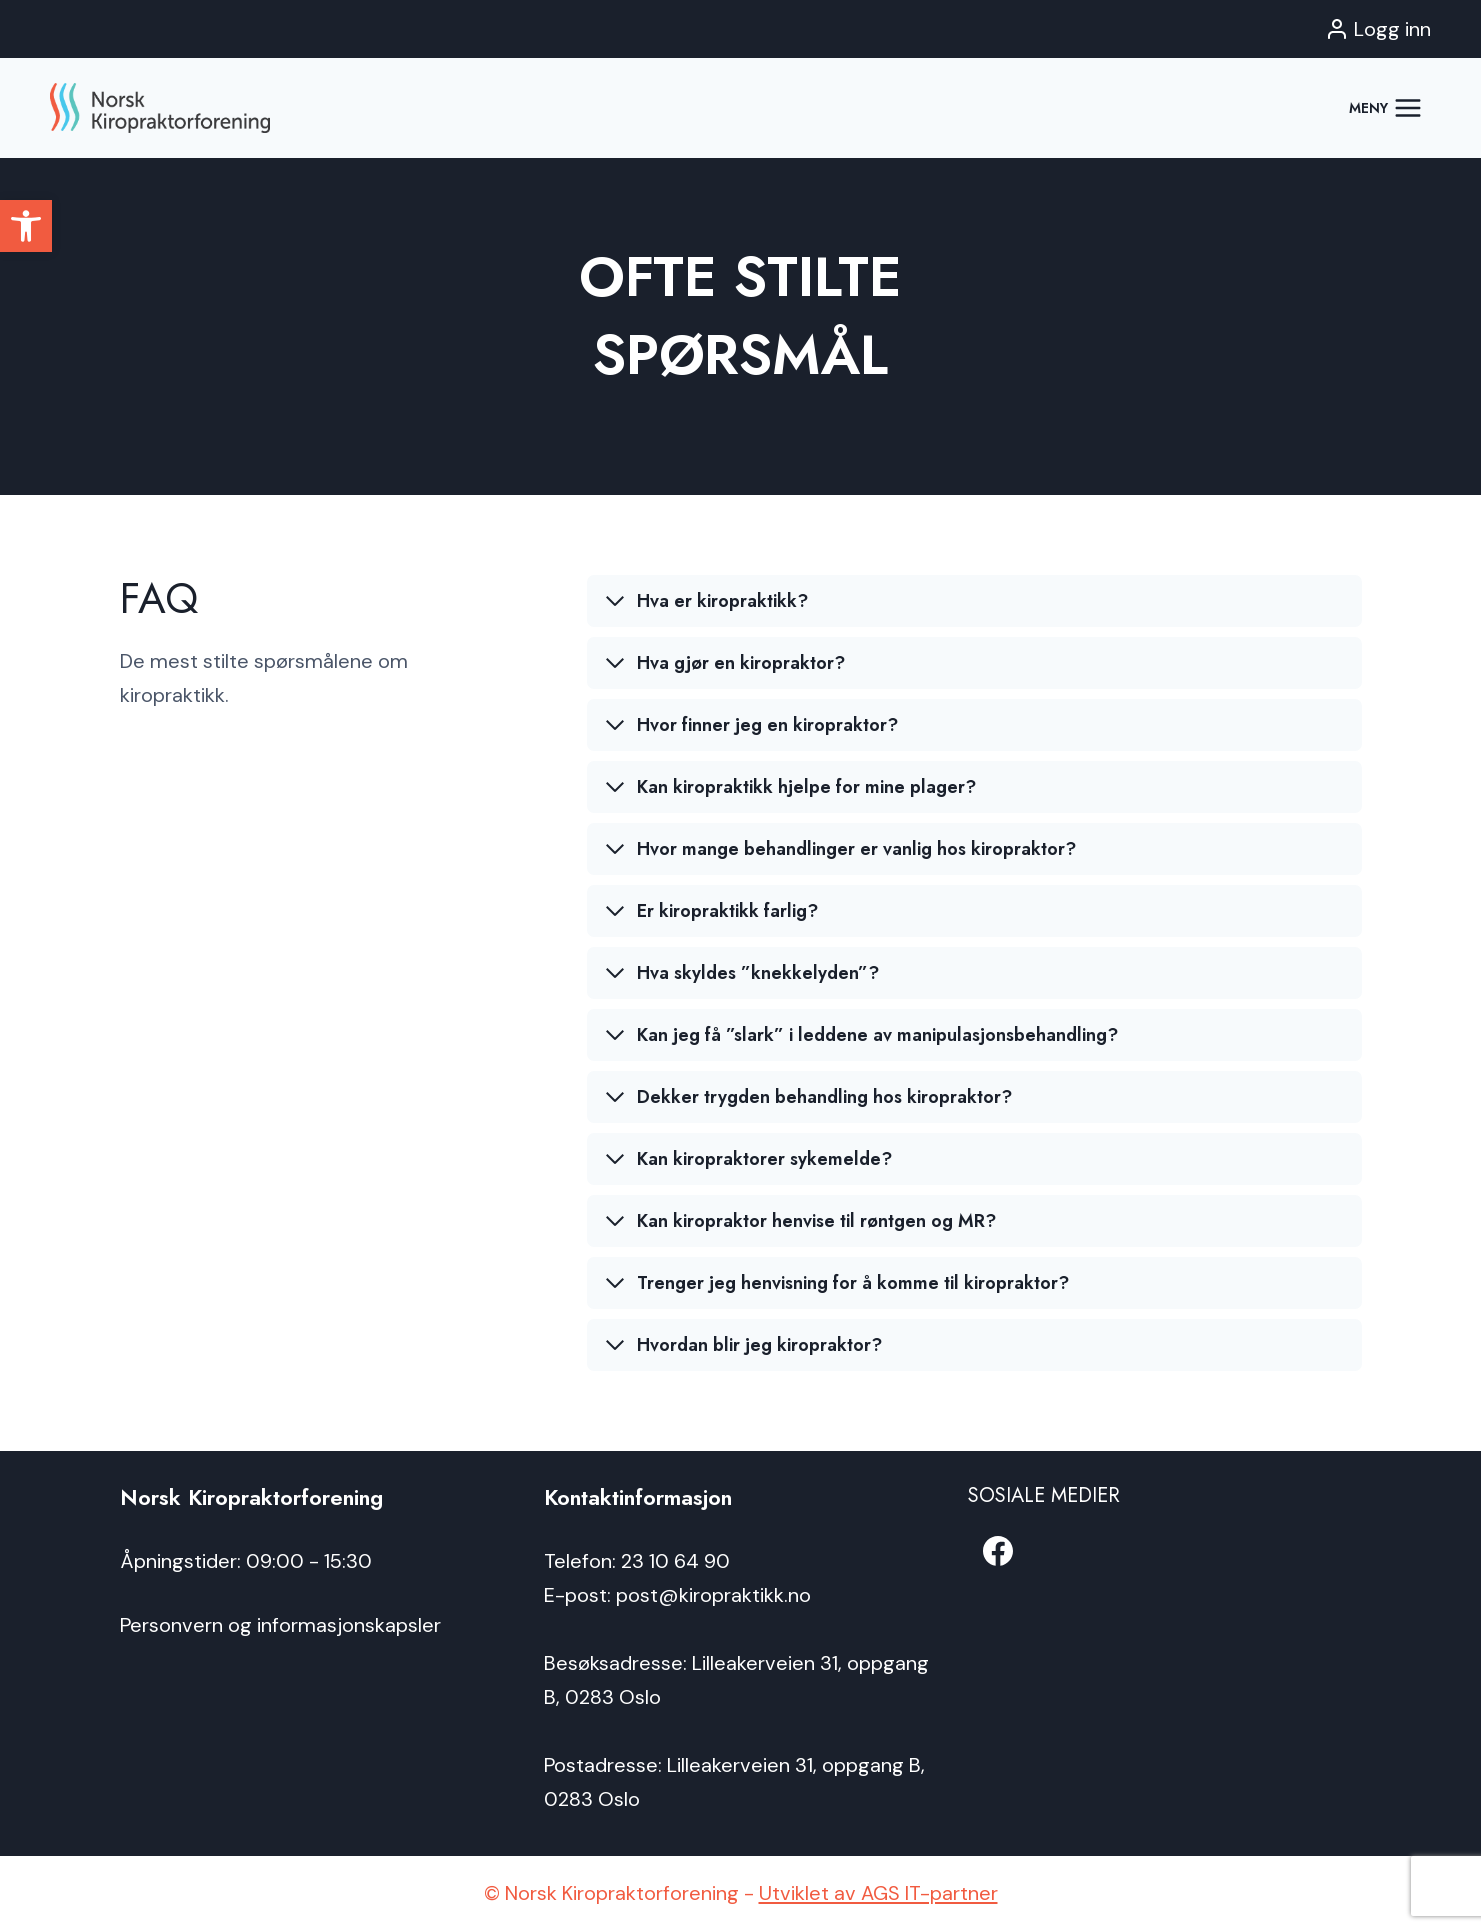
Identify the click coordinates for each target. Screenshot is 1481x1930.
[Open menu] (1385, 107)
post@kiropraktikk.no (713, 1595)
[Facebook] (998, 1551)
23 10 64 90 (675, 1561)
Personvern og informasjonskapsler (280, 1625)
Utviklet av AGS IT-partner (878, 1893)
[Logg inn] (1378, 29)
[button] (26, 226)
